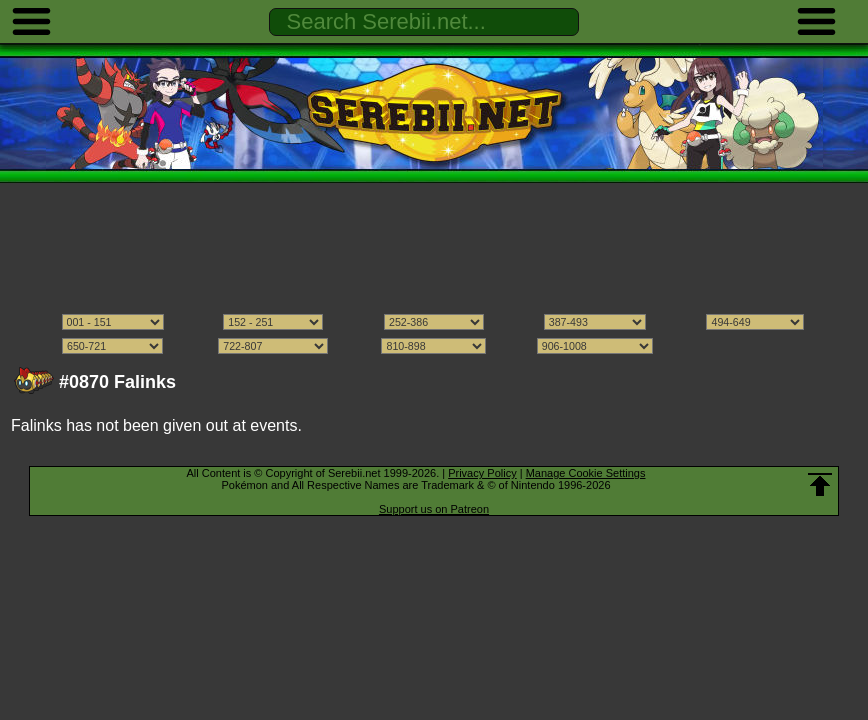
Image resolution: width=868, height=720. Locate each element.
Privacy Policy (482, 473)
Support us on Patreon (434, 509)
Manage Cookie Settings (586, 473)
